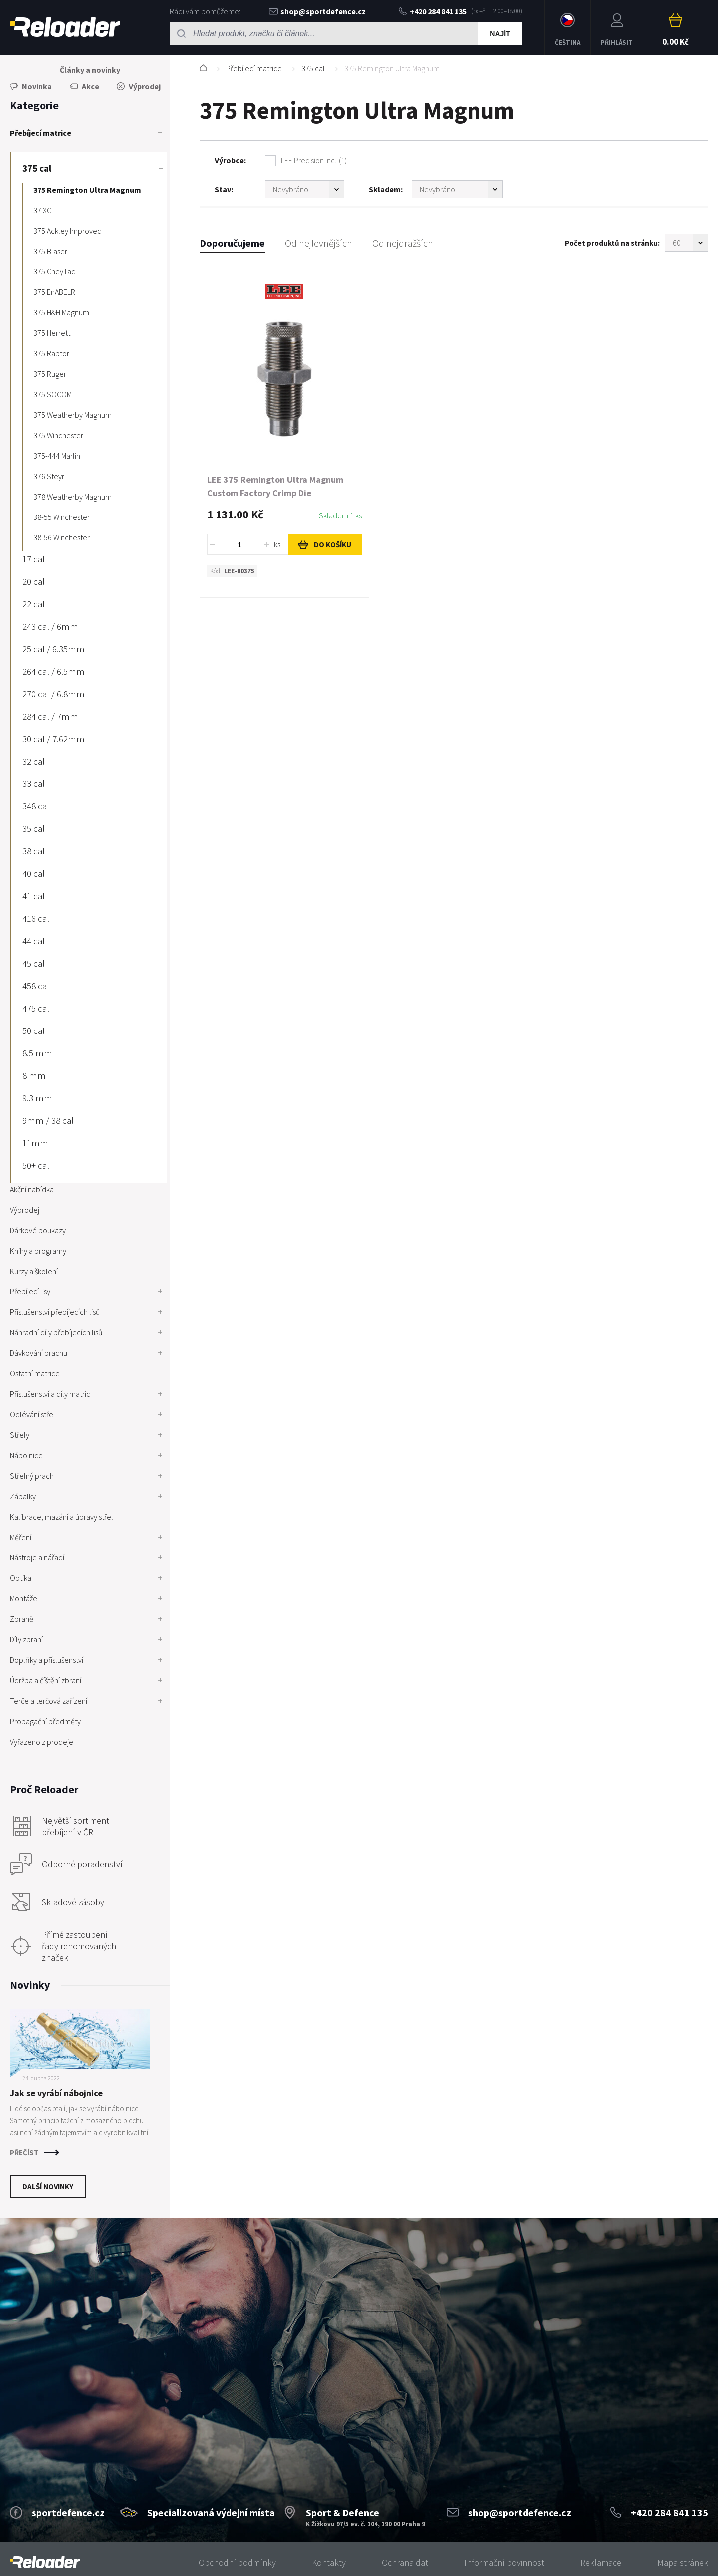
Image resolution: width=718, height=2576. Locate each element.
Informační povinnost (504, 2562)
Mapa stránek (682, 2562)
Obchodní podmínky (237, 2562)
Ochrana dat (405, 2562)
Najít (500, 34)
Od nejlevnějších (318, 243)
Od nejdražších (402, 243)
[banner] (45, 2562)
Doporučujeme (232, 243)
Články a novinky (90, 70)
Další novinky (47, 2186)
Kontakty (329, 2562)
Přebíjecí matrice (254, 68)
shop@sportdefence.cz (317, 11)
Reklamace (600, 2562)
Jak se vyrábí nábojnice (56, 2093)
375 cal (313, 68)
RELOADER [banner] (65, 27)
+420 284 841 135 (433, 11)
